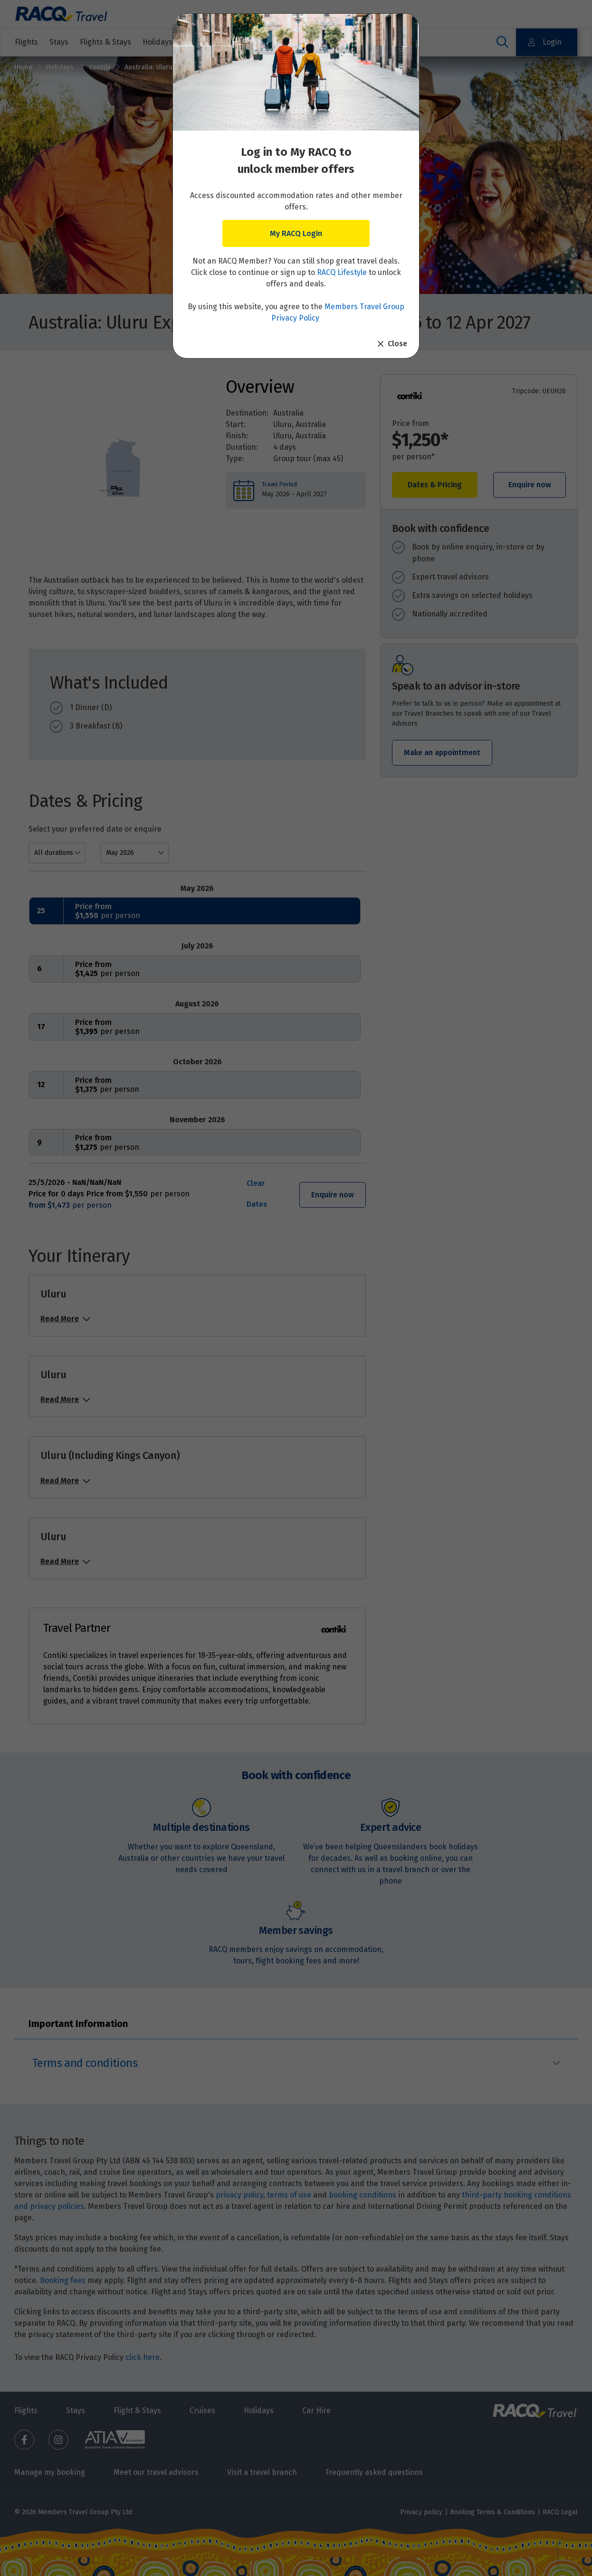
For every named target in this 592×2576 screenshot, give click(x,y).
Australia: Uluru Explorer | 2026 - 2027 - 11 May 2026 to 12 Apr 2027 (231, 67)
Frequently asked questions (374, 2472)
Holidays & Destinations (191, 42)
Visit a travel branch (262, 2472)
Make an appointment (442, 752)
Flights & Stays (105, 42)
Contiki (100, 67)
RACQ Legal (560, 2512)
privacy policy (239, 2194)
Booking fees (63, 2280)
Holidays (60, 67)
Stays (58, 42)
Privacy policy (421, 2512)
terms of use (289, 2194)
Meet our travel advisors (156, 2472)
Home (23, 67)
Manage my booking (49, 2472)
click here (142, 2357)
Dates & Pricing (435, 484)
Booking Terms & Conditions (492, 2512)
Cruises (264, 42)
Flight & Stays (137, 2410)
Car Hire (316, 2410)
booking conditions (362, 2194)
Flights (26, 42)
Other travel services (332, 42)
